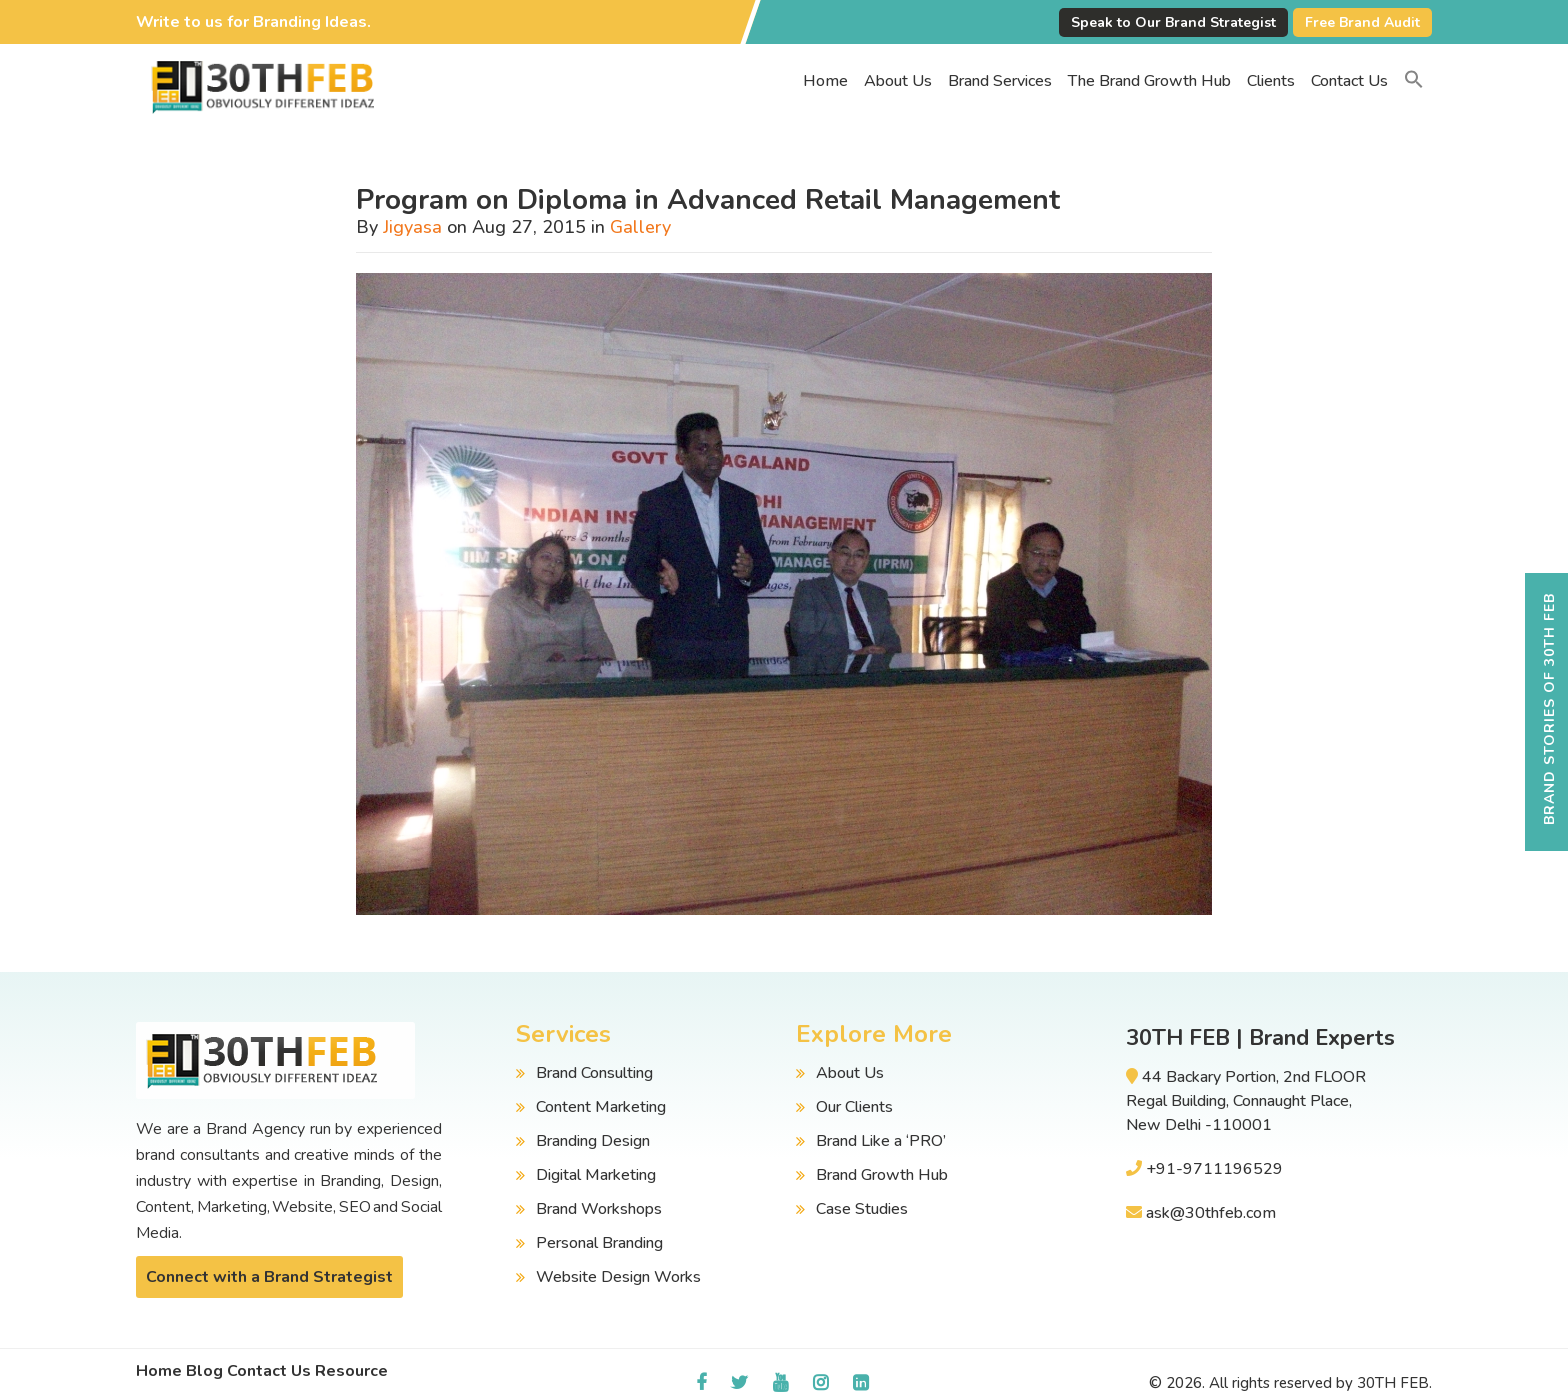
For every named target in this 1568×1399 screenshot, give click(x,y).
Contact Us (1349, 81)
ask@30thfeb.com (1211, 1213)
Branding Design (593, 1141)
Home (825, 81)
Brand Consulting (594, 1073)
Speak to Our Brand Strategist (1173, 22)
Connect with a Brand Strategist (269, 1277)
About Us (898, 81)
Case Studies (862, 1209)
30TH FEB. (1394, 1383)
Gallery (640, 227)
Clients (1271, 81)
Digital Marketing (596, 1175)
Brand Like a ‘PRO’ (881, 1141)
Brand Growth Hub (882, 1175)
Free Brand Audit (1362, 22)
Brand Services (1000, 81)
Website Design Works (618, 1277)
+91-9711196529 (1214, 1169)
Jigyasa (412, 227)
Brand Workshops (599, 1209)
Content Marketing (601, 1107)
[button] (1414, 81)
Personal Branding (599, 1243)
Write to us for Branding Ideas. (253, 22)
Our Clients (854, 1107)
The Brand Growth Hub (1149, 81)
